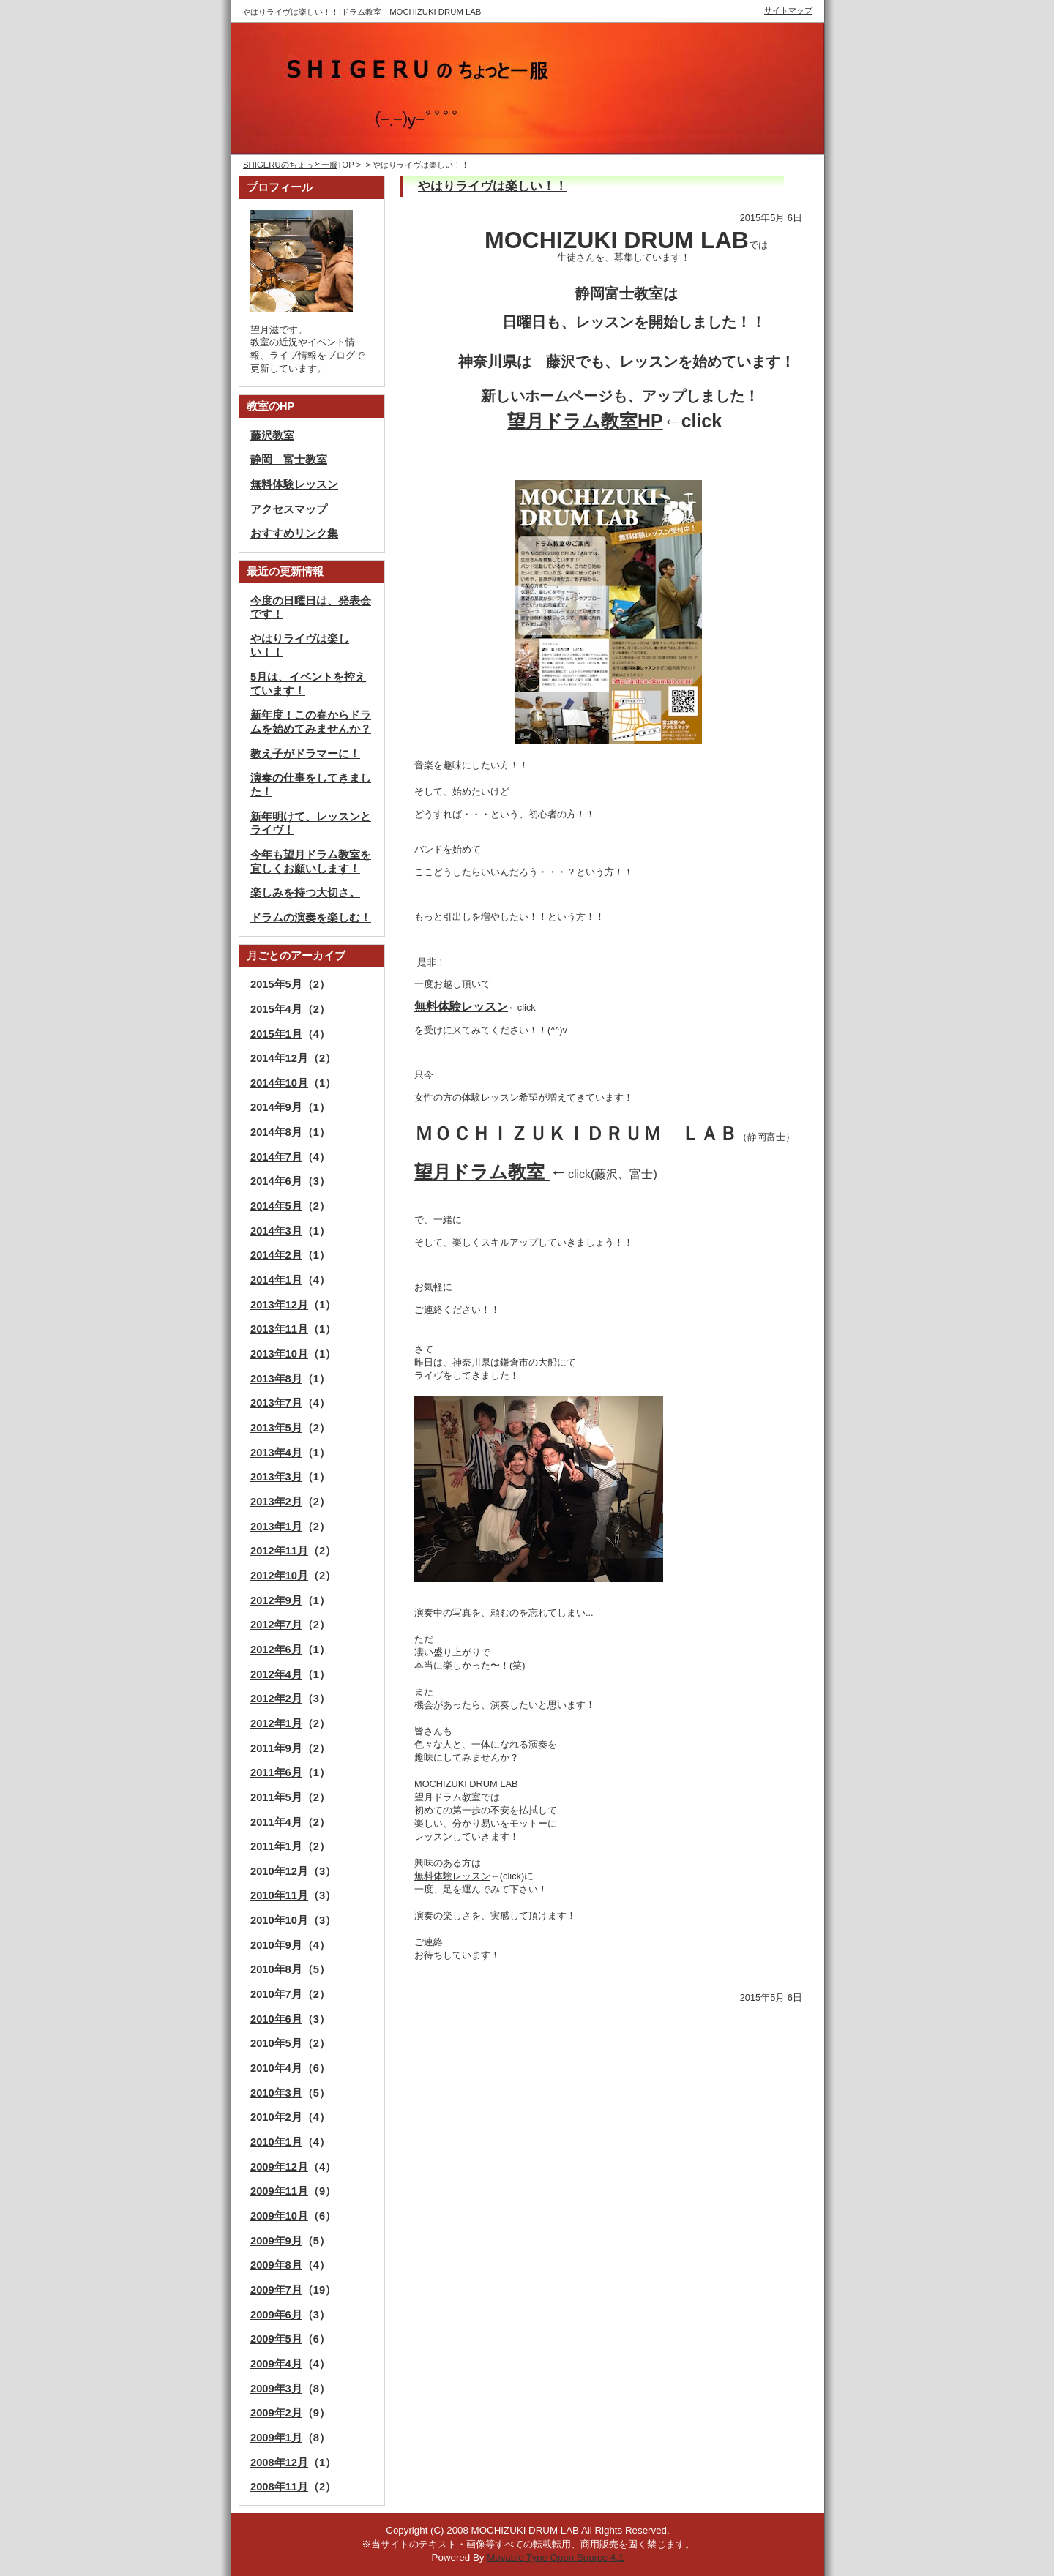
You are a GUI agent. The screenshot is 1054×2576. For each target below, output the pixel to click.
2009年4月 (276, 2364)
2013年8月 (276, 1379)
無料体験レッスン (452, 1876)
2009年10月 (279, 2216)
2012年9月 (276, 1600)
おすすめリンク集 (294, 533)
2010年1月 (276, 2142)
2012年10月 (279, 1575)
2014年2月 (276, 1255)
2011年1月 (276, 1846)
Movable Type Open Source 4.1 (555, 2557)
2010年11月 (279, 1895)
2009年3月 (276, 2389)
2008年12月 (279, 2462)
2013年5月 (276, 1428)
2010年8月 (276, 1969)
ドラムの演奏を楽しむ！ (310, 918)
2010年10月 (279, 1920)
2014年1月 (276, 1280)
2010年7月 (276, 1994)
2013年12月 (279, 1305)
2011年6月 (276, 1772)
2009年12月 (279, 2167)
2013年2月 (276, 1502)
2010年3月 (276, 2093)
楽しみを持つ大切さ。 (305, 893)
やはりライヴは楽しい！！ (492, 186)
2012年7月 (276, 1624)
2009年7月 (276, 2290)
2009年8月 (276, 2265)
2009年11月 (279, 2191)
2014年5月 (276, 1206)
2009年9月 (276, 2241)
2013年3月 (276, 1477)
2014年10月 (279, 1083)
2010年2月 (276, 2117)
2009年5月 (276, 2339)
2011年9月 (276, 1748)
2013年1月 (276, 1526)
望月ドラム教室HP (585, 421)
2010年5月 (276, 2043)
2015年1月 (276, 1034)
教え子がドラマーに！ (305, 754)
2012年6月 (276, 1649)
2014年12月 (279, 1058)
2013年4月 (276, 1453)
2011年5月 (276, 1797)
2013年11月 (279, 1329)
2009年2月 (276, 2413)
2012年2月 (276, 1698)
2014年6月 (276, 1181)
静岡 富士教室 (288, 459)
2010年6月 (276, 2019)
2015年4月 (276, 1009)
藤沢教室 (272, 435)
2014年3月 (276, 1231)
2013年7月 (276, 1403)
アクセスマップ (288, 509)
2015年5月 (276, 984)
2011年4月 (276, 1822)
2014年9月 (276, 1107)
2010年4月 (276, 2068)
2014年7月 (276, 1157)
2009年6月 (276, 2315)
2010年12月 (279, 1871)
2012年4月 (276, 1674)
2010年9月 (276, 1945)
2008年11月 (279, 2487)
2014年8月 (276, 1132)
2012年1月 (276, 1723)
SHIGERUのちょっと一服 (290, 164)
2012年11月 (279, 1551)
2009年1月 (276, 2438)
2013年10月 (279, 1354)
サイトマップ (788, 10)
